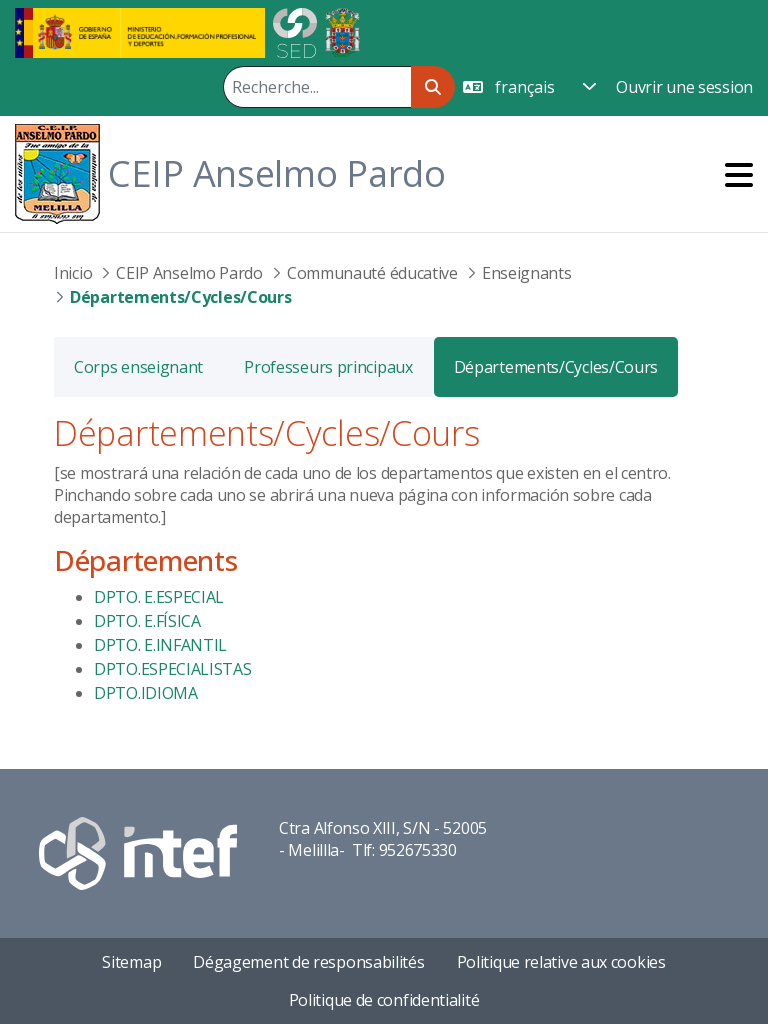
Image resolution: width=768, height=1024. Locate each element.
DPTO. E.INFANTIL (160, 645)
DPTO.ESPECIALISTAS (173, 669)
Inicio (73, 273)
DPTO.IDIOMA (146, 693)
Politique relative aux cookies (561, 962)
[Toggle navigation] (739, 174)
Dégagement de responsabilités (308, 962)
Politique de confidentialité (384, 1000)
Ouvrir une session (684, 87)
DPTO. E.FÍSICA (147, 621)
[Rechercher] (317, 87)
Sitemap (131, 962)
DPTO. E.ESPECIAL (159, 597)
